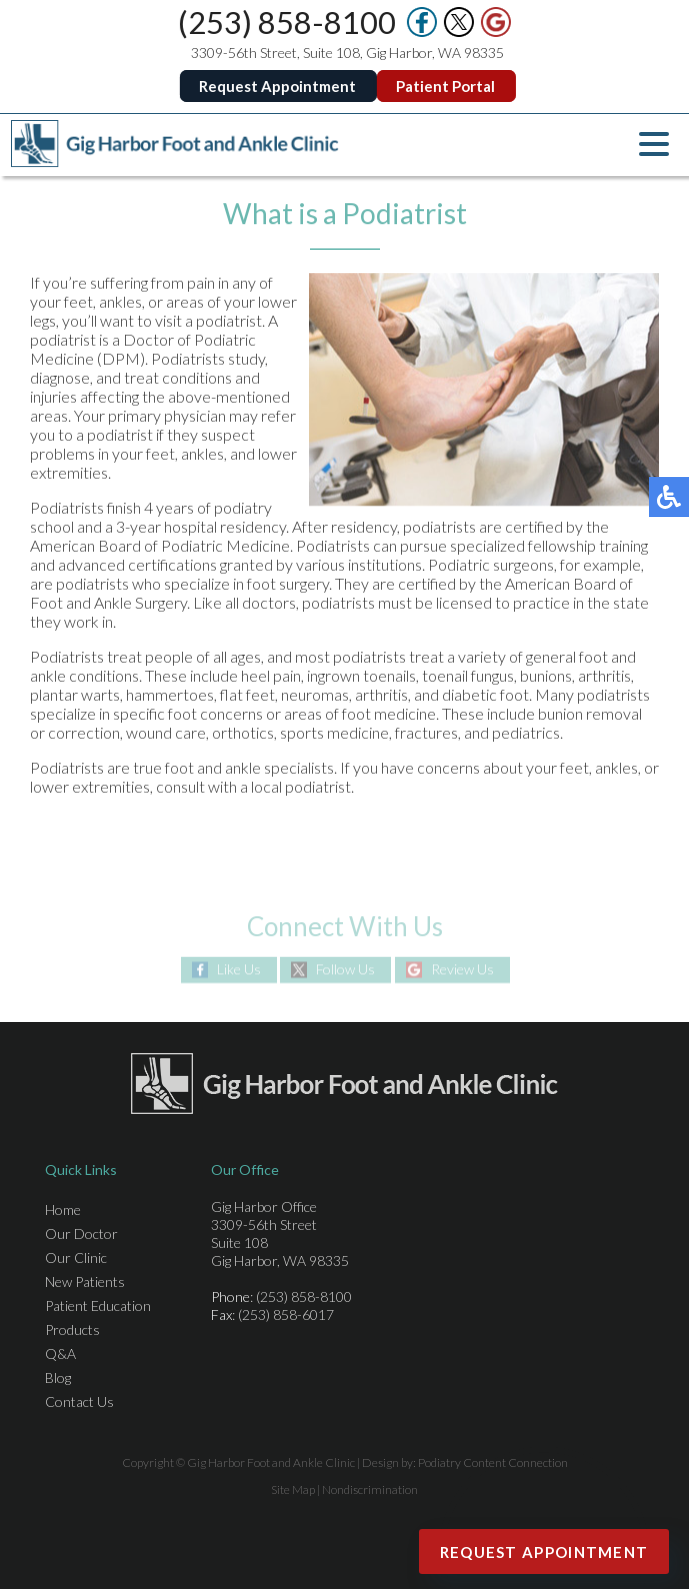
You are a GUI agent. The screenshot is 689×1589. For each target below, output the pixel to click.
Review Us (462, 969)
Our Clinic (76, 1257)
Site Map (293, 1489)
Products (72, 1329)
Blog (58, 1377)
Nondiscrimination (370, 1489)
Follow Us (345, 969)
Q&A (60, 1353)
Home (63, 1209)
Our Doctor (81, 1233)
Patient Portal (446, 86)
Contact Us (79, 1401)
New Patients (85, 1281)
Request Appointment (278, 86)
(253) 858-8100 (288, 22)
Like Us (239, 969)
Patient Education (98, 1305)
